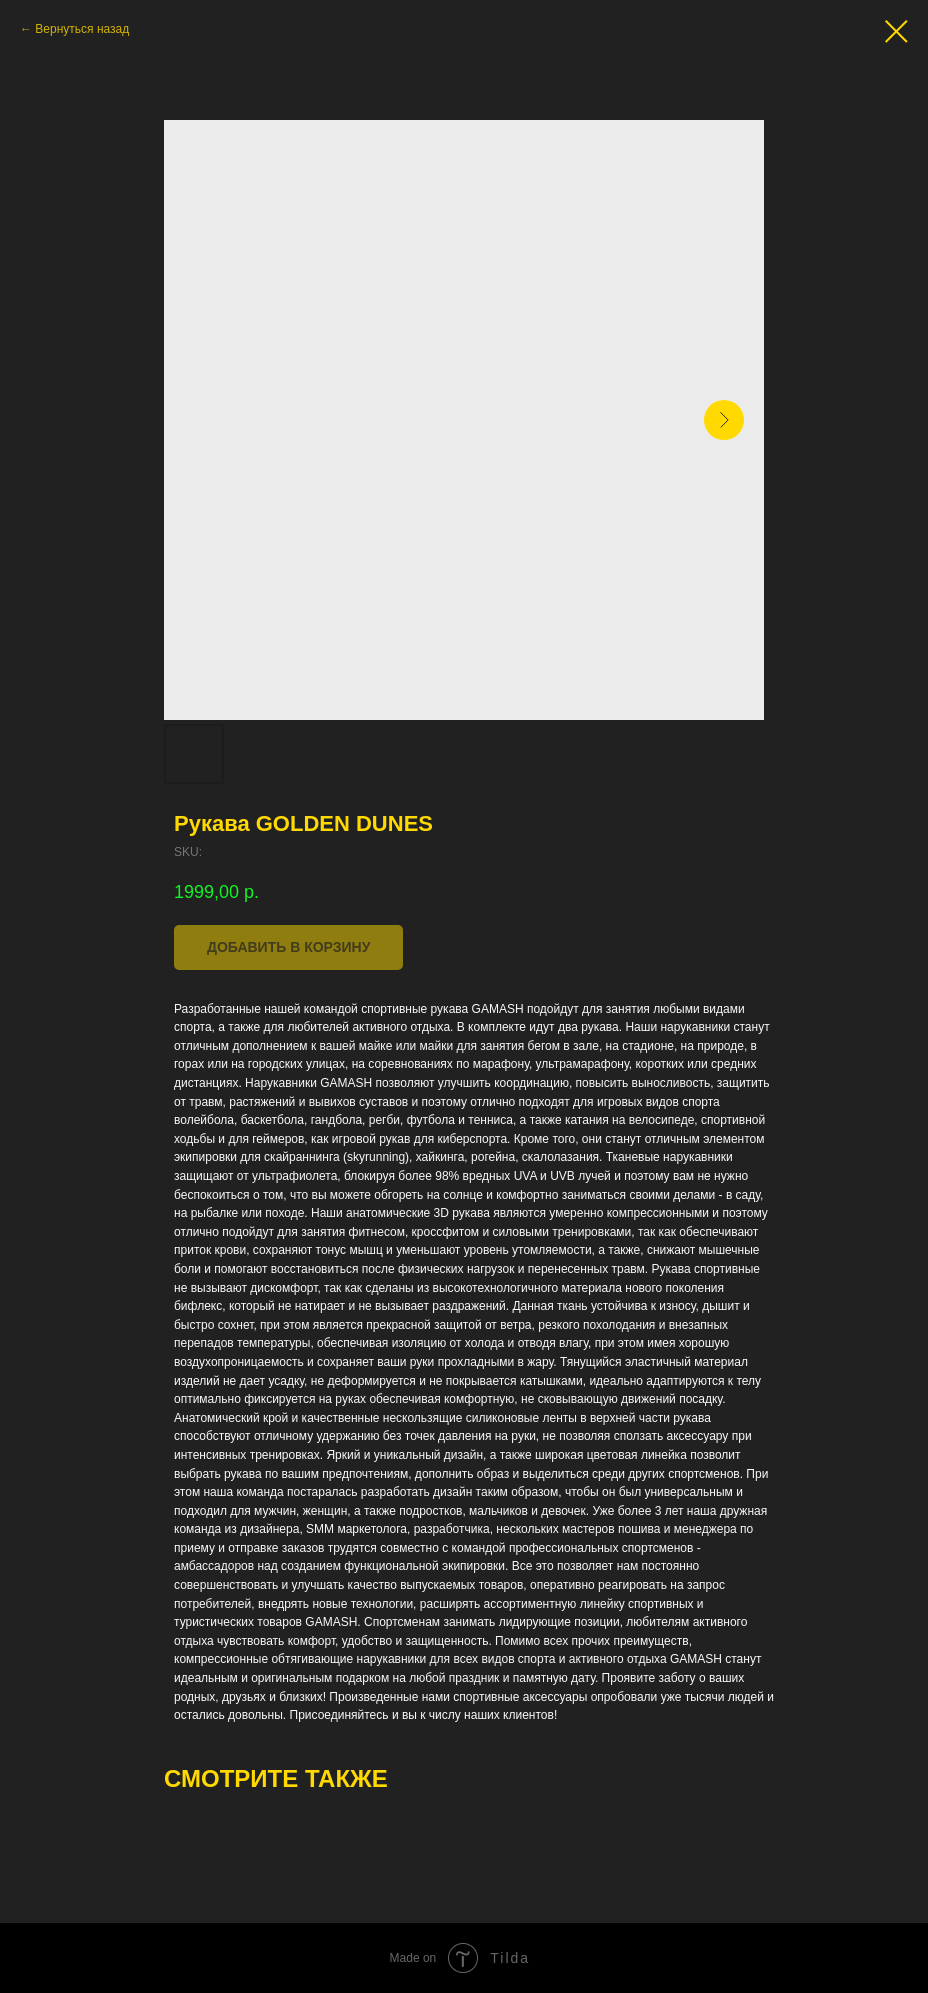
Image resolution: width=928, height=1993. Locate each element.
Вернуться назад (82, 29)
